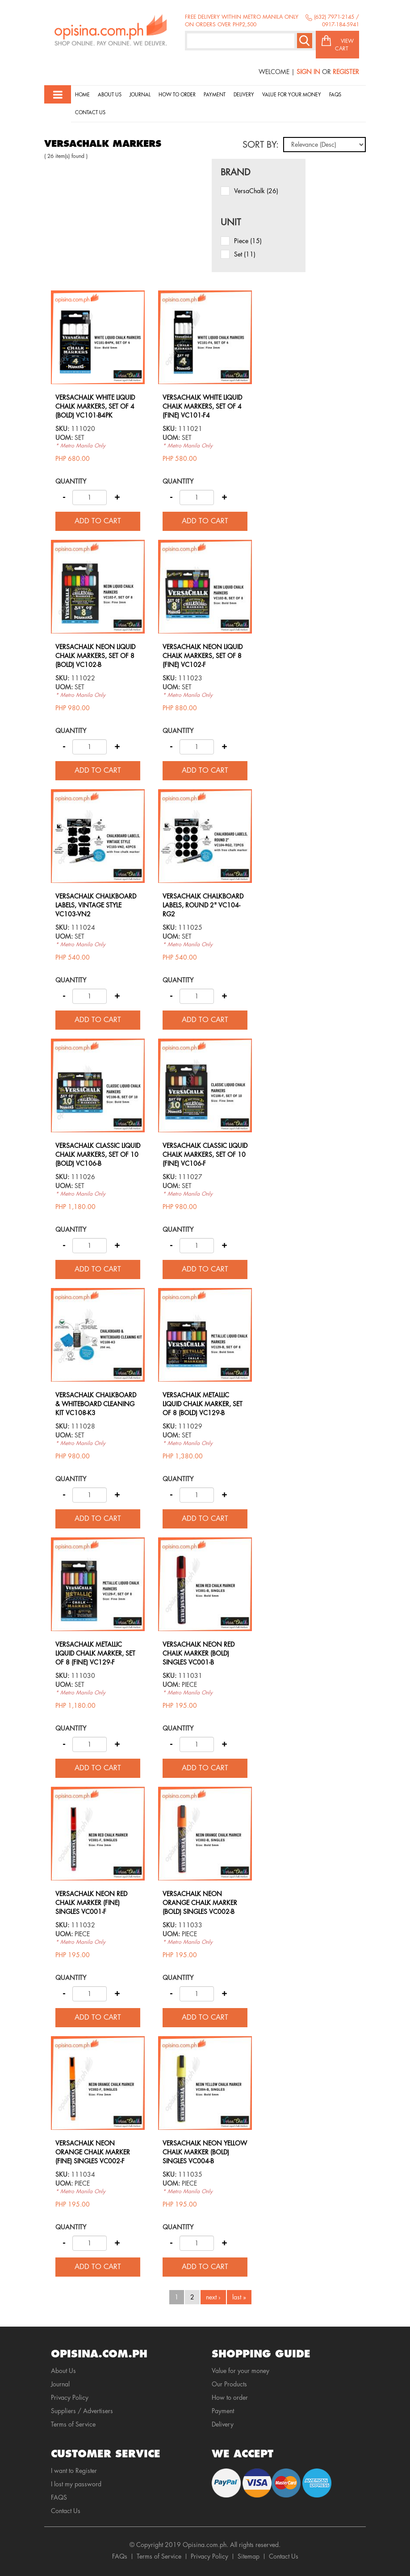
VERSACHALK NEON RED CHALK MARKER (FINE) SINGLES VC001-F (91, 1903)
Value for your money (291, 94)
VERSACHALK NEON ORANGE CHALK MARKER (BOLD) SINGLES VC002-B (200, 1903)
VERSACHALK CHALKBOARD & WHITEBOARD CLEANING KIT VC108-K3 (95, 1404)
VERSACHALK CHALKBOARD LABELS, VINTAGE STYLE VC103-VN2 (95, 905)
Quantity (70, 481)
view (98, 295)
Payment (215, 94)
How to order (177, 94)
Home (82, 94)
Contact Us (90, 112)
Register (346, 72)
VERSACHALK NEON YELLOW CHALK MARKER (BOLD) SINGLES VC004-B (205, 2152)
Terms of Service (73, 2424)
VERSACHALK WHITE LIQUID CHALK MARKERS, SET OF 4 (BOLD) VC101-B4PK (95, 406)
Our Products (229, 2384)
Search (304, 40)
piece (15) (248, 241)
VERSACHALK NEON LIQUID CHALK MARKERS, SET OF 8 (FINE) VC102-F (203, 656)
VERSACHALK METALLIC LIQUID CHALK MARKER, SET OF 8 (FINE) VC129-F (95, 1653)
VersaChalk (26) (256, 191)
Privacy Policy (69, 2397)
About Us (109, 94)
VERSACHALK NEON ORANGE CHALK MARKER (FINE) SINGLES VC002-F (92, 2152)
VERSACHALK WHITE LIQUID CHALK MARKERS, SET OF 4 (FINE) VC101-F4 (202, 406)
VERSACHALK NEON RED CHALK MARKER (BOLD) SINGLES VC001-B (198, 1653)
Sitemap (248, 2556)
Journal (140, 94)
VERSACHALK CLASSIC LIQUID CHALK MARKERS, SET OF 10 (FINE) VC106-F (205, 1155)
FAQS (59, 2497)
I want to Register (74, 2471)
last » (239, 2297)
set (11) (244, 254)
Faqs (335, 94)
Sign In (308, 72)
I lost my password (76, 2484)
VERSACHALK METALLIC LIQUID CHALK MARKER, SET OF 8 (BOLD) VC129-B (203, 1404)
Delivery (244, 94)
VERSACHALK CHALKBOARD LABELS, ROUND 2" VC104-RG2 (203, 905)
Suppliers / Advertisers (82, 2411)
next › (213, 2297)
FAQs (119, 2556)
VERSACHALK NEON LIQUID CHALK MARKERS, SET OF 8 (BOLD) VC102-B (95, 656)
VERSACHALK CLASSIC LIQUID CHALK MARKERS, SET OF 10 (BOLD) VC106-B (97, 1155)
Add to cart (98, 521)
